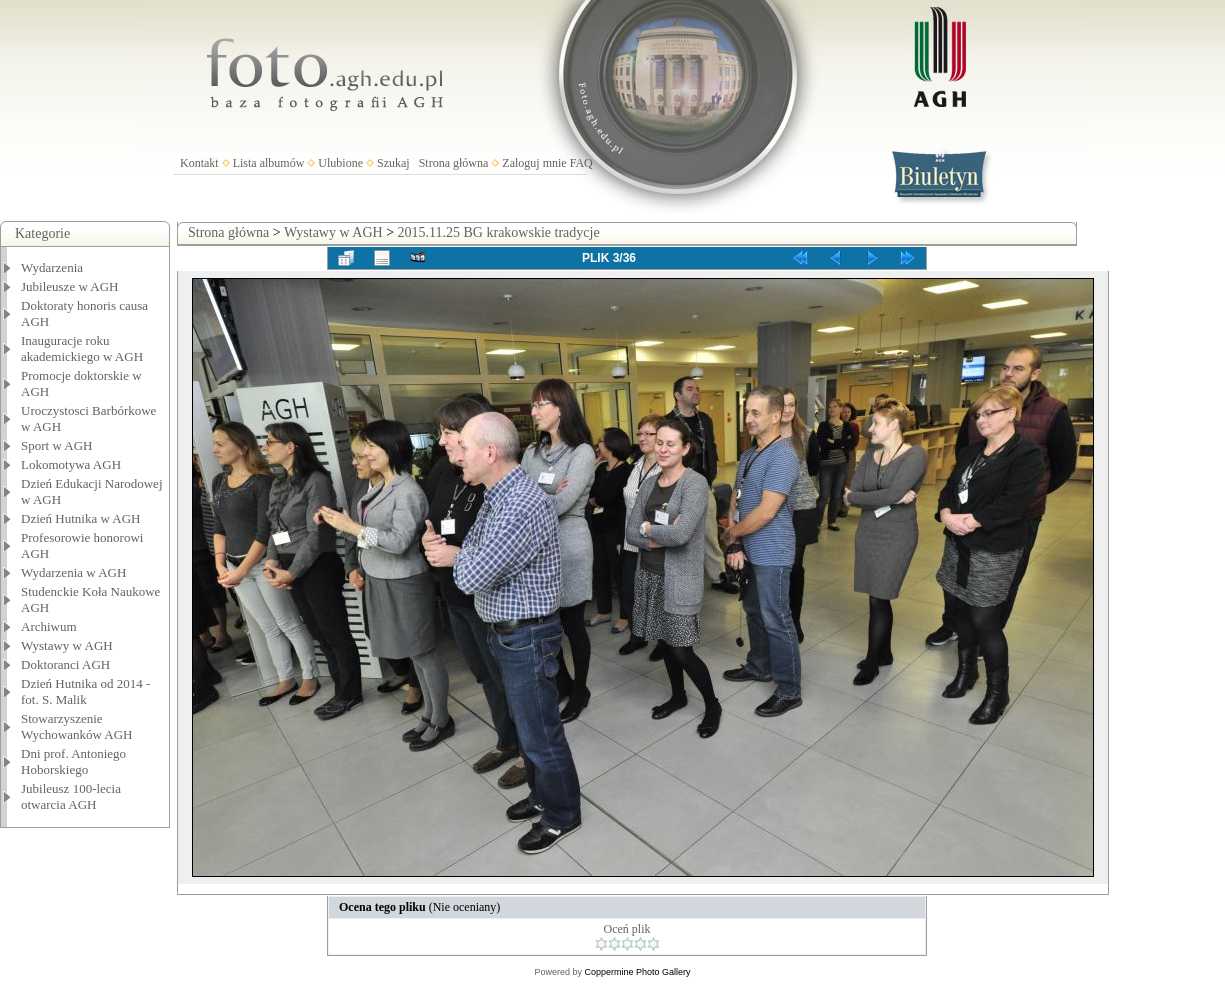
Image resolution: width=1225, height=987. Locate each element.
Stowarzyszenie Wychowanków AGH (77, 726)
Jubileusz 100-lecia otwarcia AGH (71, 796)
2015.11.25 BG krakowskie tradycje (499, 232)
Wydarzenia (52, 267)
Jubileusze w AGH (70, 286)
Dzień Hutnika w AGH (81, 518)
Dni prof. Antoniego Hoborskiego (73, 761)
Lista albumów (269, 163)
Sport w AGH (57, 445)
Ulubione (340, 163)
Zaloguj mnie (534, 163)
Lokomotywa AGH (71, 464)
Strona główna (454, 163)
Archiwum (49, 626)
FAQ (581, 163)
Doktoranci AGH (65, 664)
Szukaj (393, 163)
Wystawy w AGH (67, 645)
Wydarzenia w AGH (73, 572)
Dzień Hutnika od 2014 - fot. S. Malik (85, 691)
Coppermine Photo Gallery (637, 972)
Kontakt (199, 163)
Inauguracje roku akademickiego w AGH (82, 348)
